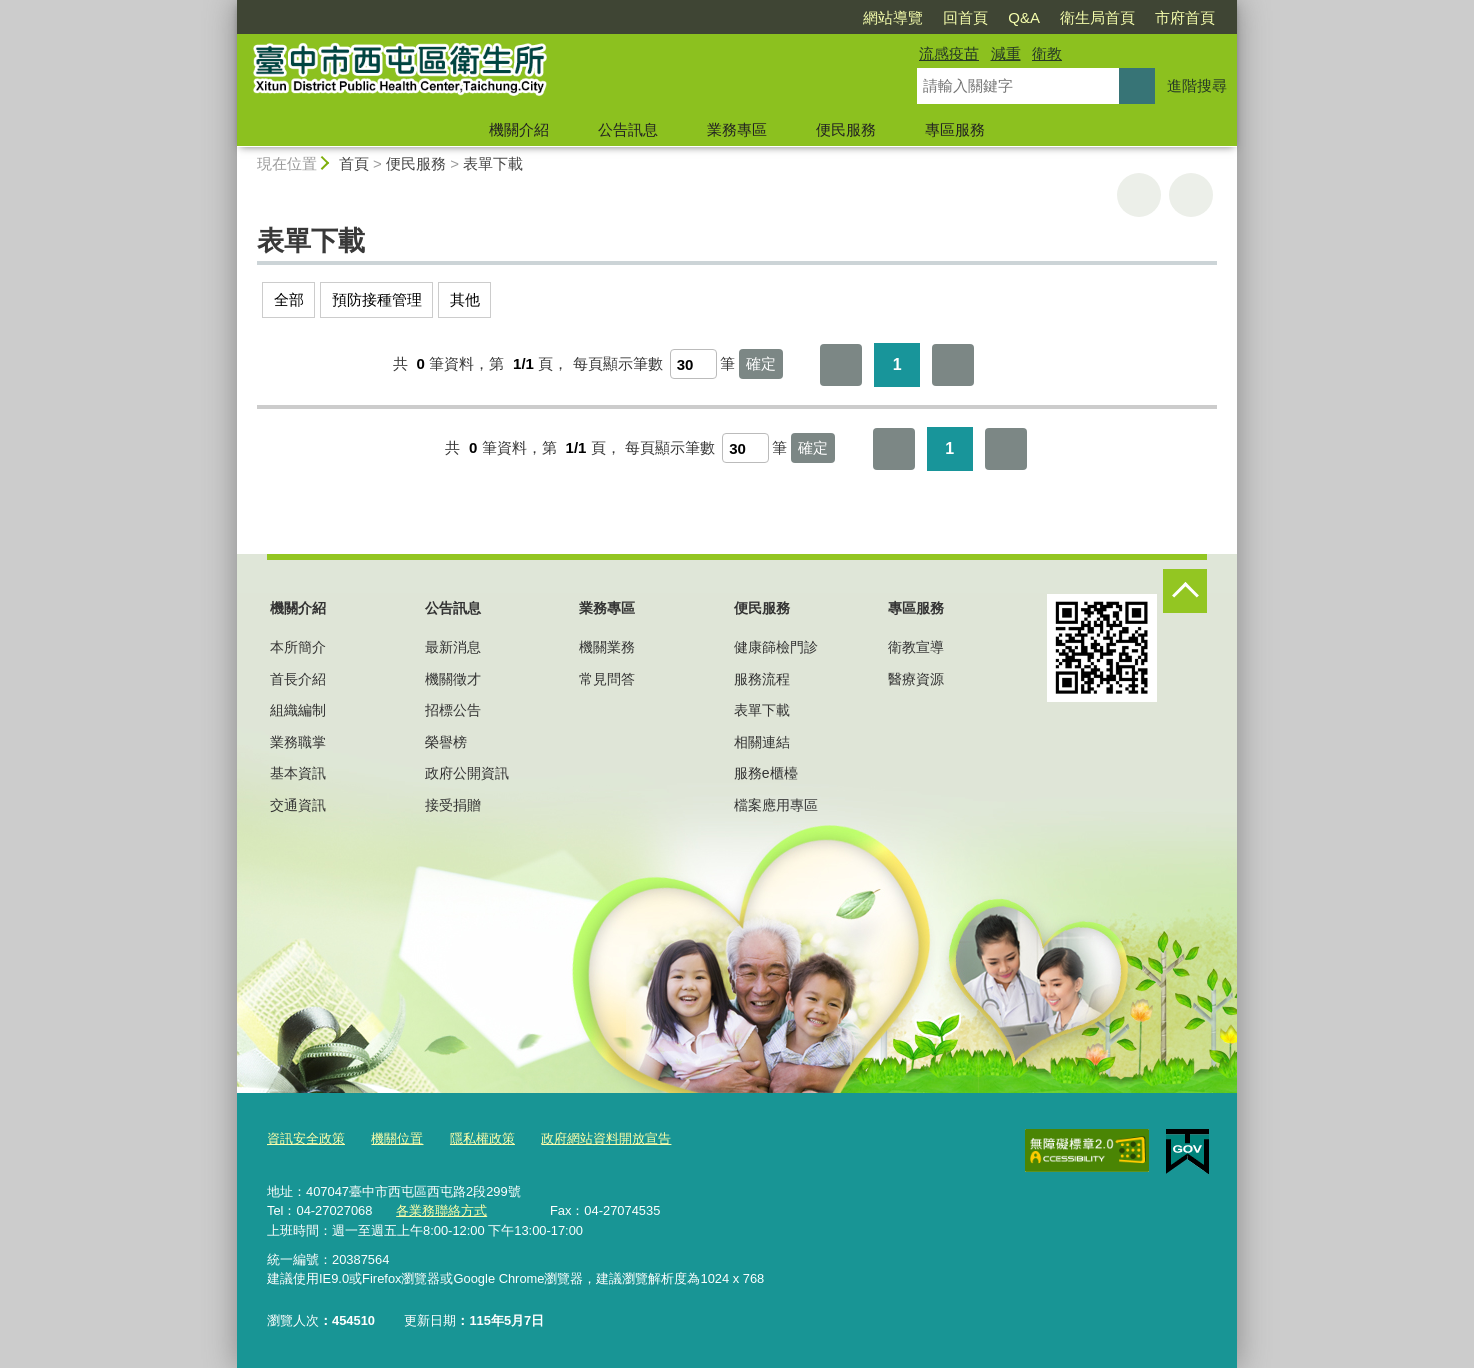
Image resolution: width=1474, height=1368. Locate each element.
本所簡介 (298, 647)
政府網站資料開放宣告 (606, 1138)
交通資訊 (298, 805)
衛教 (1047, 53)
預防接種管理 (377, 299)
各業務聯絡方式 (441, 1209)
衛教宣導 (916, 647)
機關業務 (607, 647)
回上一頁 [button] (1191, 195)
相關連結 (762, 742)
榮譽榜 (446, 742)
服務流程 (762, 679)
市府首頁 (1185, 17)
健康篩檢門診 (776, 647)
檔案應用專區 (776, 805)
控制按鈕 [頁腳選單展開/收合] (1185, 591)
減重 (1006, 53)
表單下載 (493, 163)
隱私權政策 (482, 1138)
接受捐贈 (453, 805)
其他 (465, 299)
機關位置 (397, 1138)
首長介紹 (298, 679)
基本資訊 (298, 773)
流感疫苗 (949, 53)
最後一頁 (953, 365)
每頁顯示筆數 (618, 363)
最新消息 (453, 647)
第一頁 (841, 365)
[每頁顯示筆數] (693, 364)
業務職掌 (298, 742)
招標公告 (453, 710)
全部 (289, 299)
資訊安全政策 (306, 1138)
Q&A (1024, 17)
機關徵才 (453, 679)
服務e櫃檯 (766, 773)
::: (228, 8)
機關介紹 (519, 129)
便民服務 (846, 129)
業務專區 (737, 129)
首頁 (354, 163)
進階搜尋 (1197, 85)
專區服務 (955, 129)
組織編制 (298, 710)
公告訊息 (628, 129)
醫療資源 (916, 679)
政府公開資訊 (467, 773)
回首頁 (965, 17)
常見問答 (607, 679)
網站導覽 (893, 17)
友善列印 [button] (1139, 195)
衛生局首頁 (1097, 17)
